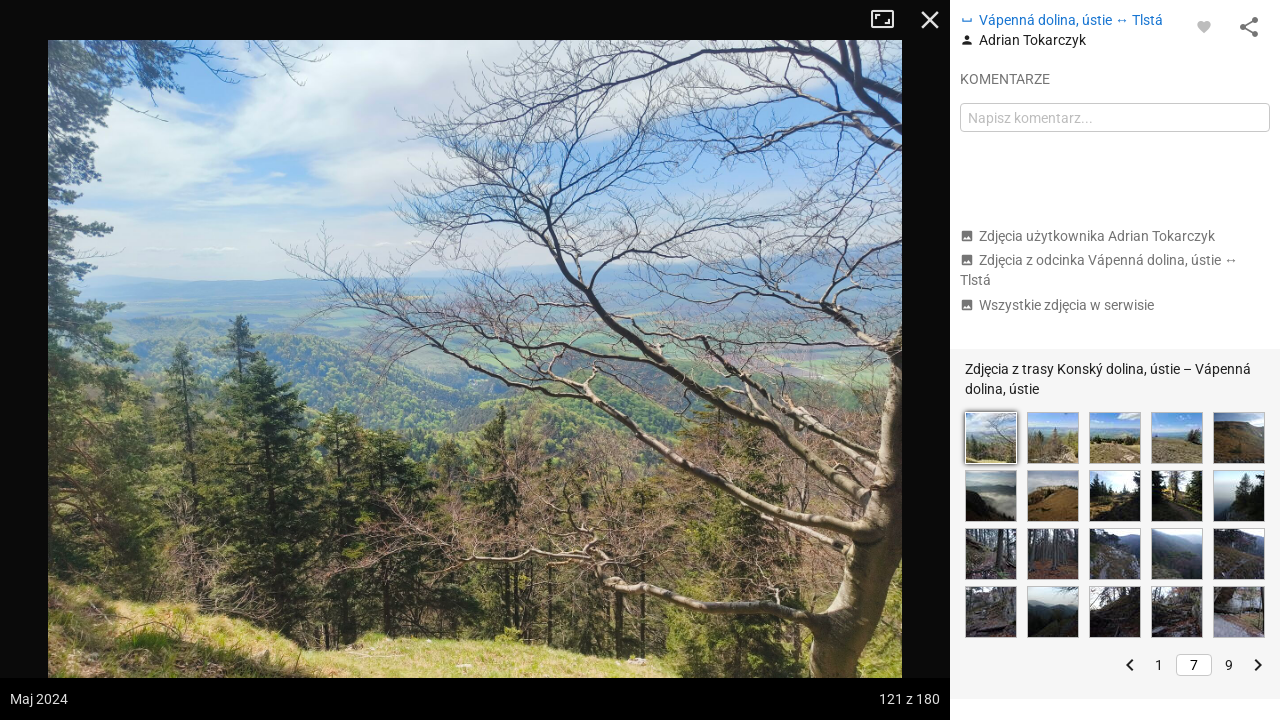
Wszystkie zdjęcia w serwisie (1057, 305)
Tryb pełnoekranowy (890, 20)
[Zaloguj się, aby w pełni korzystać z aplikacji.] (1204, 26)
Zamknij (930, 20)
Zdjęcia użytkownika (1087, 236)
